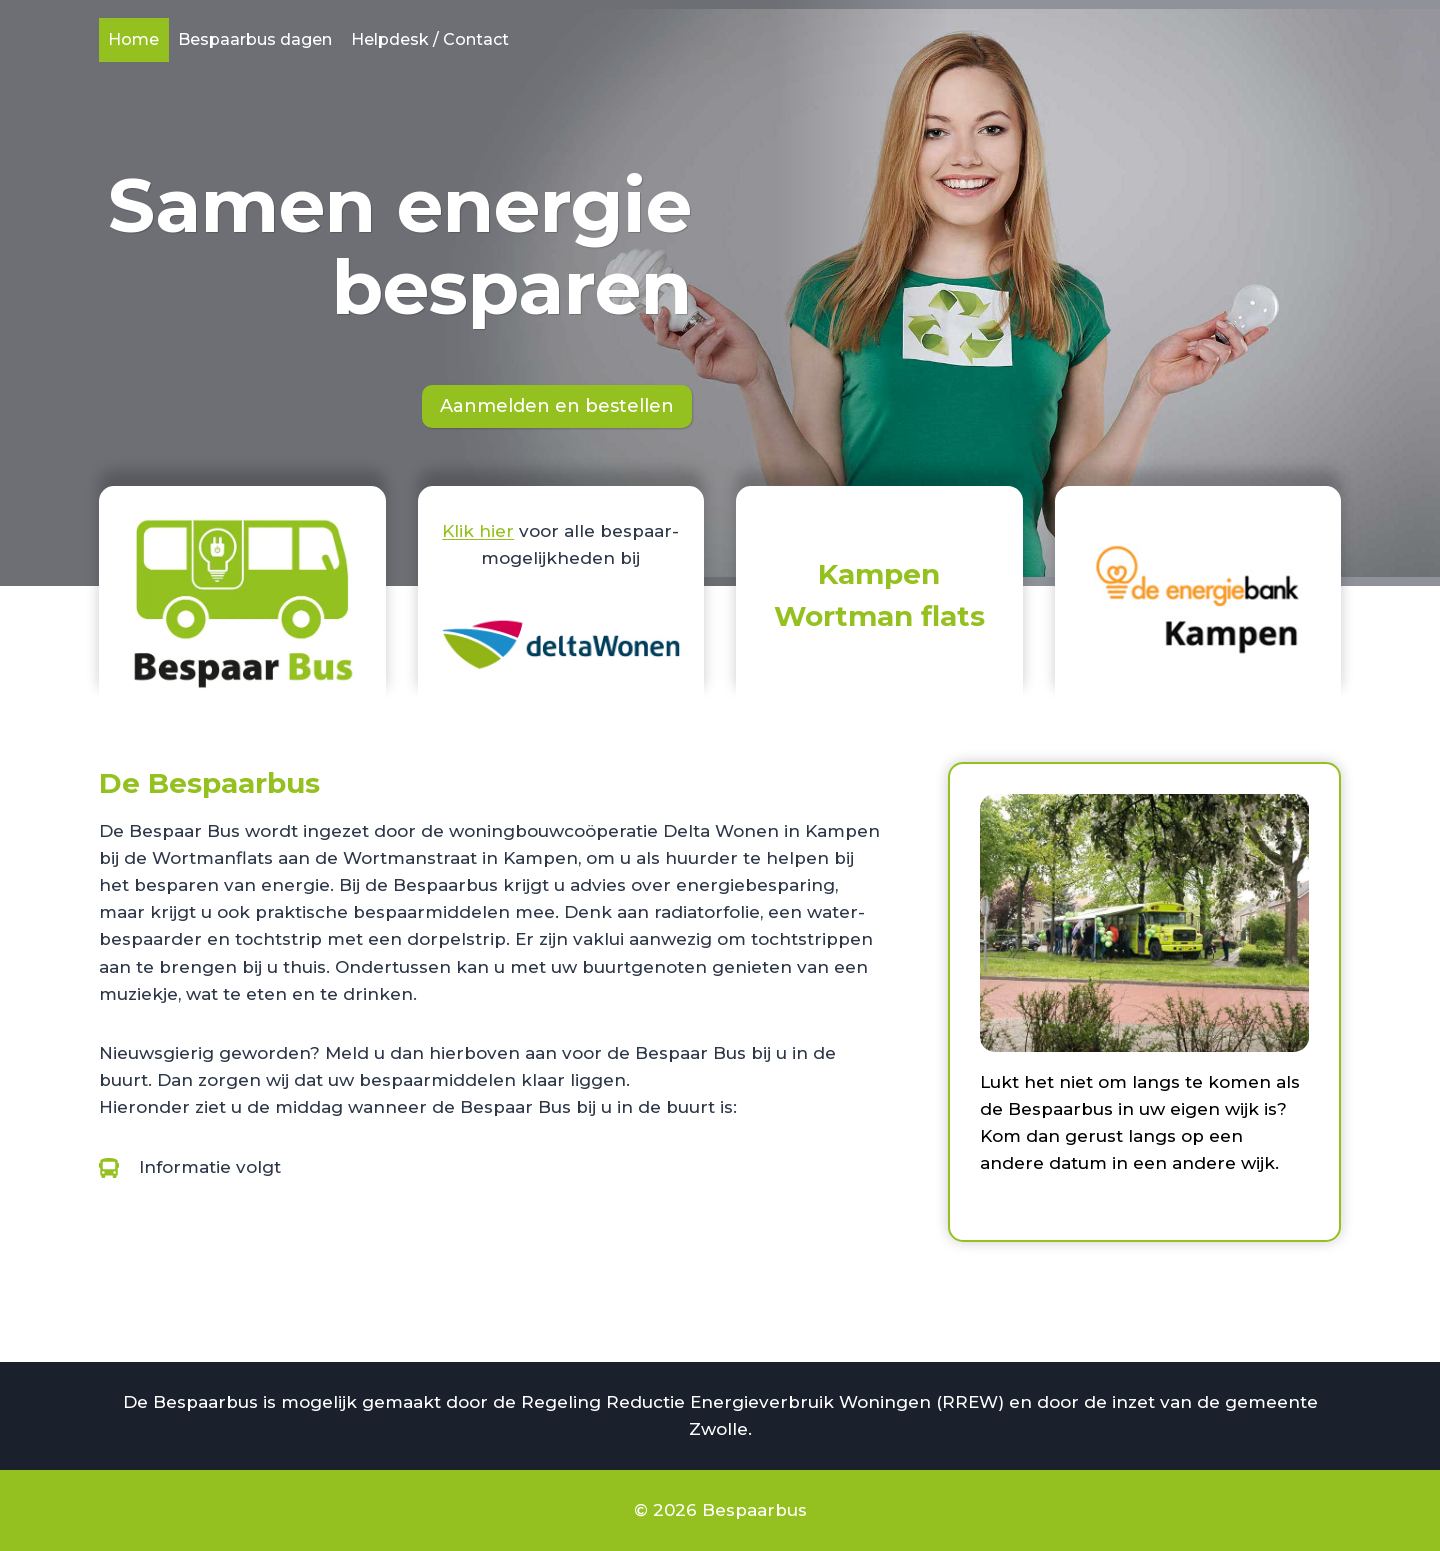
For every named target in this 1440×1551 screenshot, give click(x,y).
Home (133, 39)
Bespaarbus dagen (255, 39)
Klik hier (478, 531)
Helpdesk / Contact (430, 39)
